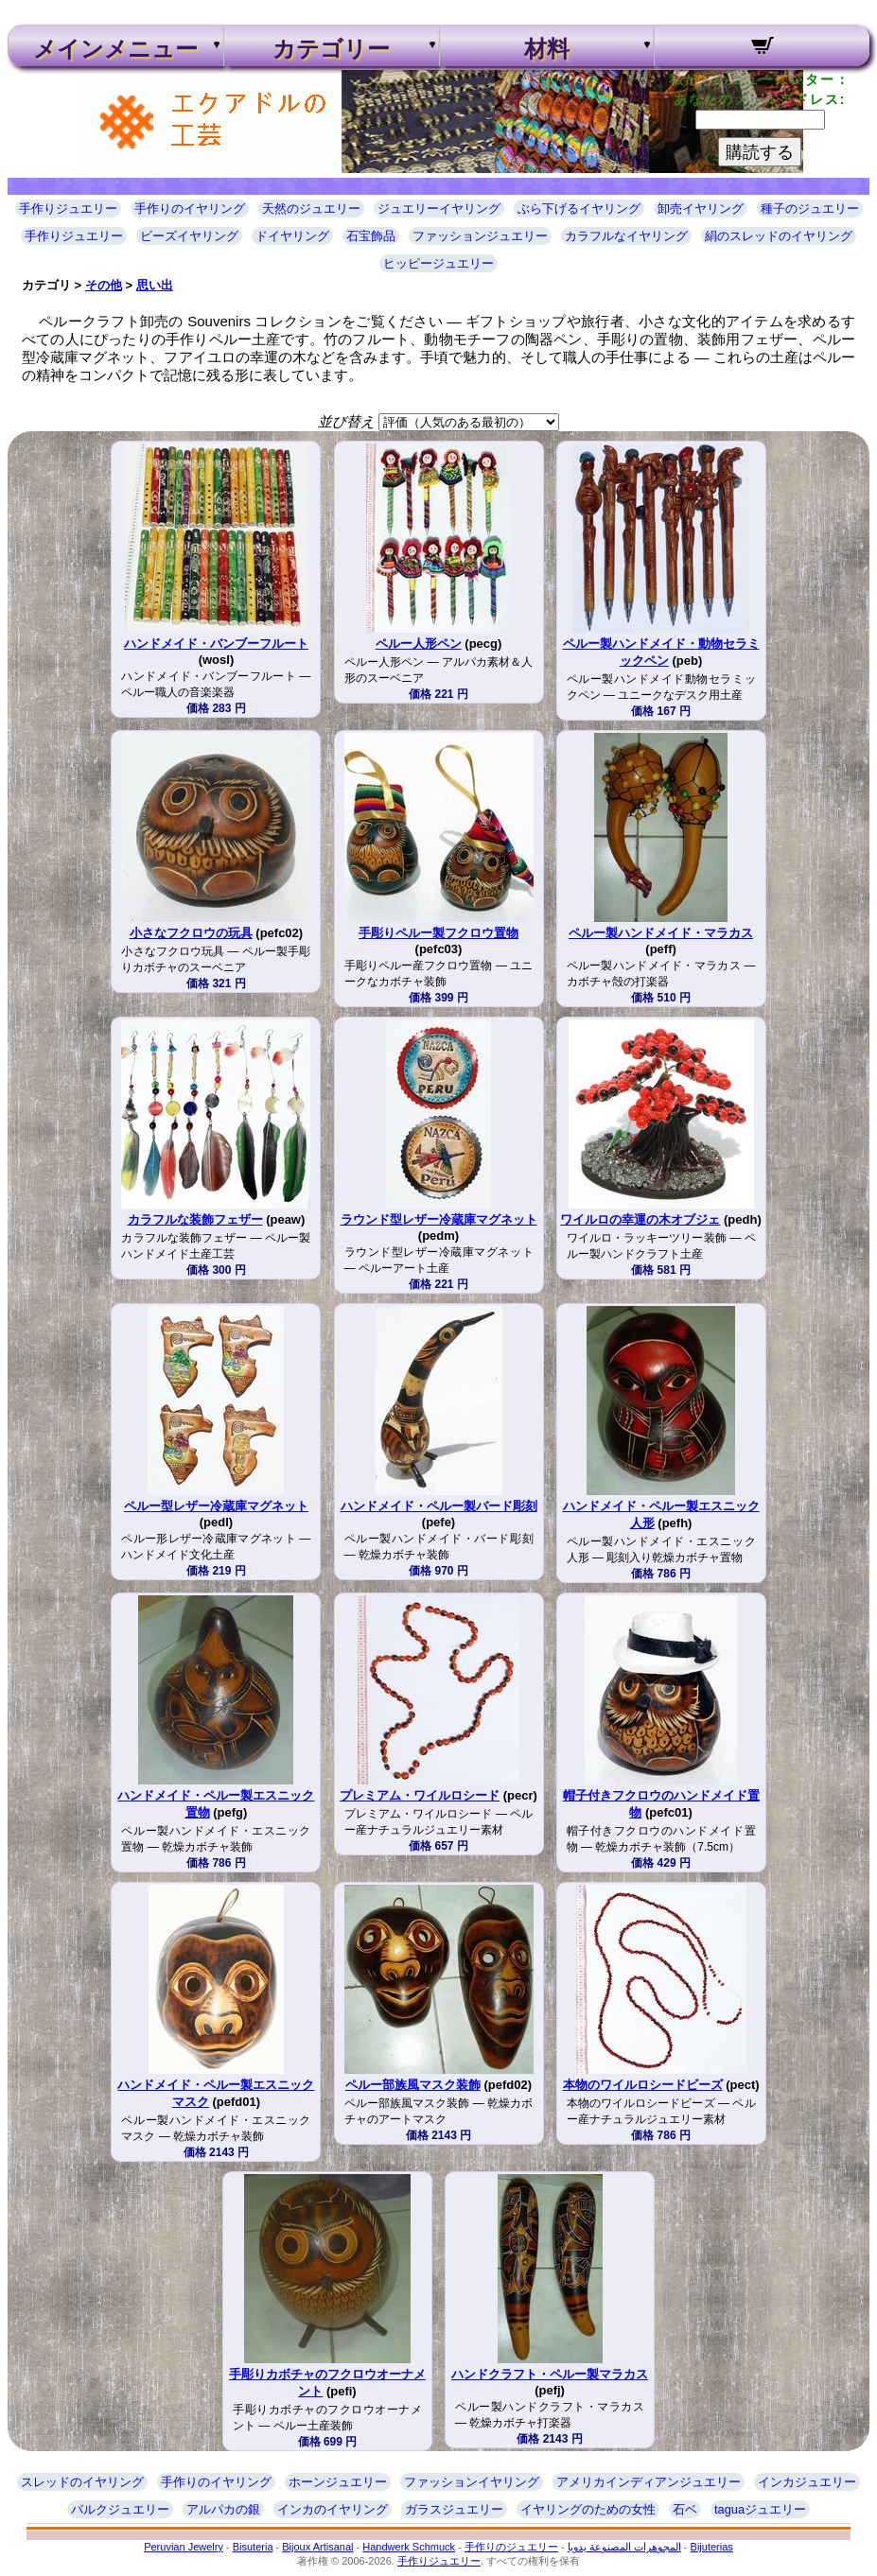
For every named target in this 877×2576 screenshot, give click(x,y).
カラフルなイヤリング (626, 236)
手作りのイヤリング (189, 208)
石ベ (685, 2509)
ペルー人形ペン (419, 643)
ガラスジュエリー (454, 2509)
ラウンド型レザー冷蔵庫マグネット (439, 1219)
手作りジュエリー (68, 208)
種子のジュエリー (810, 208)
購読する (760, 152)
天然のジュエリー (311, 208)
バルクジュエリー (120, 2509)
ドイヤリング (292, 236)
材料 (547, 49)
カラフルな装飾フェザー (195, 1219)
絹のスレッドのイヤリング (778, 236)
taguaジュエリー (760, 2509)
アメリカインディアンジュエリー (648, 2482)
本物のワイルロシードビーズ (643, 2085)
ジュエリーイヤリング (438, 208)
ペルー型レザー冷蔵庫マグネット (216, 1506)
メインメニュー (115, 49)
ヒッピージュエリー (438, 263)
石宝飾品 (370, 236)
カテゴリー (331, 49)
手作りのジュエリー (511, 2546)
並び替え (346, 421)
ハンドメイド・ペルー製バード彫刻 (439, 1506)
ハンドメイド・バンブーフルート (216, 643)
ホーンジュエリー (338, 2482)
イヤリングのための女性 (588, 2509)
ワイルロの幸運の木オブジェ (640, 1219)
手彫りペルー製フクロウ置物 (438, 933)
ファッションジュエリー (480, 236)
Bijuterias (712, 2546)
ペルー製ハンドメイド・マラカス (661, 933)
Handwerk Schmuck (408, 2546)
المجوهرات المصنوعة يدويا (624, 2546)
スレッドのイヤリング (82, 2482)
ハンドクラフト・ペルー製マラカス (549, 2374)
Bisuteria (253, 2546)
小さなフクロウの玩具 (191, 933)
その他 (103, 285)
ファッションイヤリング (471, 2482)
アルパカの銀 (223, 2509)
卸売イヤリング (701, 208)
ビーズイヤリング (189, 236)
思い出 (154, 285)
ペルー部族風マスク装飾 (413, 2085)
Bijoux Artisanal (317, 2546)
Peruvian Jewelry (183, 2546)
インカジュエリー (807, 2482)
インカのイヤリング (332, 2509)
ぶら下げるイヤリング (578, 208)
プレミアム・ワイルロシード (420, 1795)
